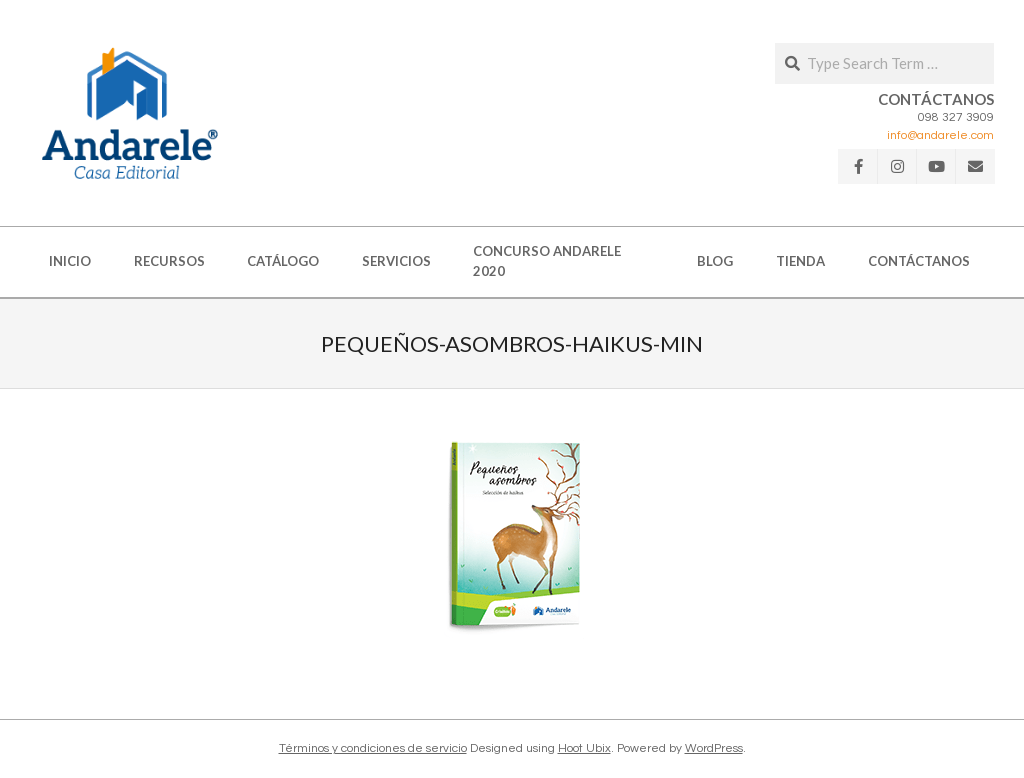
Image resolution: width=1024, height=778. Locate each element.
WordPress (714, 748)
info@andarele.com (940, 135)
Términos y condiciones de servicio (373, 748)
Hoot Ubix (584, 748)
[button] (130, 113)
